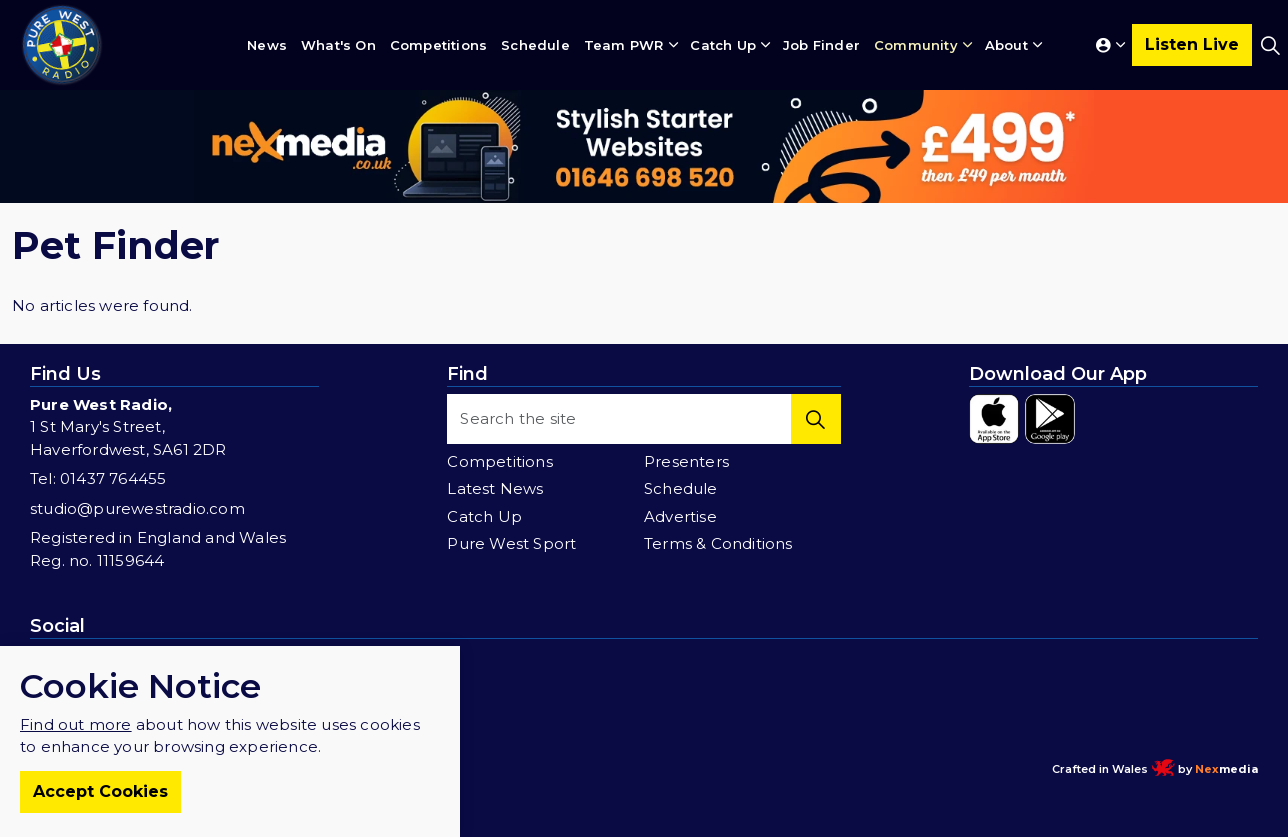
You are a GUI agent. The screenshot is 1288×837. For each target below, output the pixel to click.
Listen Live (1192, 45)
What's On (338, 45)
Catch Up (723, 45)
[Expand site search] (1270, 45)
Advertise (680, 516)
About (1006, 45)
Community (916, 45)
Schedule (535, 45)
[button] (816, 419)
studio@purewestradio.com (137, 508)
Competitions (438, 45)
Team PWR (624, 45)
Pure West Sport (511, 543)
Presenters (686, 461)
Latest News (495, 488)
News (267, 45)
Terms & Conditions (718, 543)
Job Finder (821, 45)
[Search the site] (643, 419)
